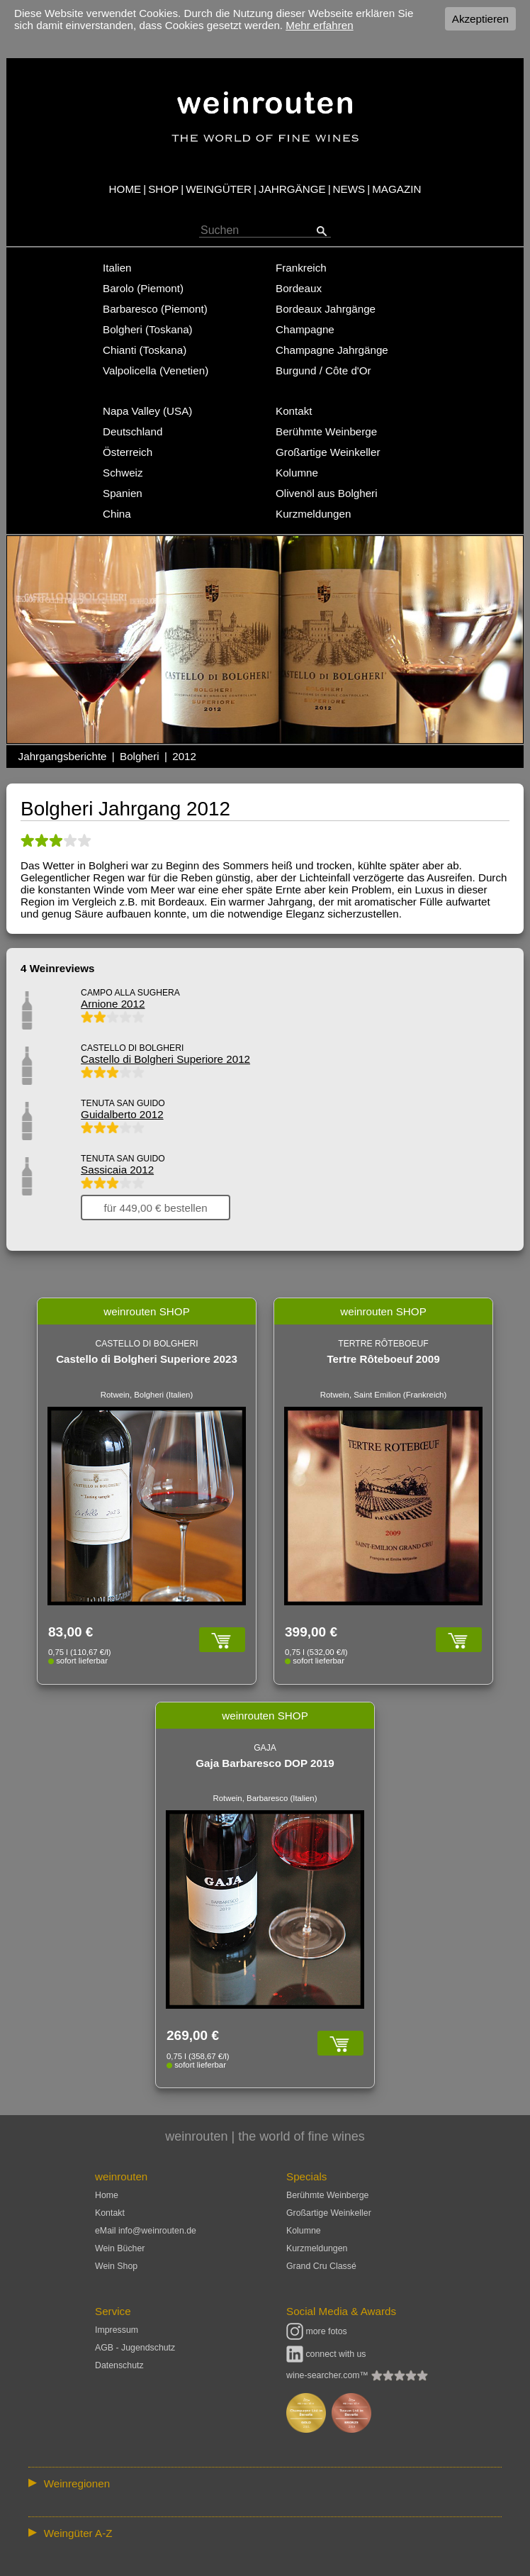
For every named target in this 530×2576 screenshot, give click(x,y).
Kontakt (294, 411)
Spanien (122, 493)
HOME (125, 189)
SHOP (163, 189)
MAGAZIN (396, 189)
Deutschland (132, 431)
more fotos (316, 2331)
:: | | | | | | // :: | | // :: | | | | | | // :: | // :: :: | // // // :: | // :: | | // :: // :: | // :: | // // (265, 2483)
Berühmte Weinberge (326, 431)
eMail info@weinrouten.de (145, 2231)
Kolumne (297, 473)
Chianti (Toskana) (144, 350)
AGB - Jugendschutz (135, 2348)
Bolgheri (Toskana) (148, 329)
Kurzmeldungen (313, 514)
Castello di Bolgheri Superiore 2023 (146, 1359)
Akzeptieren (480, 19)
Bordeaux (299, 288)
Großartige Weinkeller (328, 452)
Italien (117, 268)
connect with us (326, 2354)
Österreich (127, 452)
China (117, 514)
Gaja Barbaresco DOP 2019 (265, 1763)
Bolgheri (139, 756)
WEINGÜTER (219, 189)
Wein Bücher (120, 2248)
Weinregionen (77, 2483)
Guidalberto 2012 (122, 1114)
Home (106, 2195)
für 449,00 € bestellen (156, 1207)
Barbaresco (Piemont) (155, 309)
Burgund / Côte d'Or (323, 370)
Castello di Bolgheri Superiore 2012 (165, 1059)
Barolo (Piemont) (143, 288)
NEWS (349, 189)
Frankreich (301, 268)
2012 (184, 756)
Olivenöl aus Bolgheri (327, 493)
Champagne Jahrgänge (332, 350)
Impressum (116, 2330)
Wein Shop (116, 2266)
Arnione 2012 (113, 1004)
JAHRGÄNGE (292, 189)
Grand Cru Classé (321, 2266)
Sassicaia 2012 (117, 1170)
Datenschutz (119, 2365)
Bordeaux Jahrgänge (326, 309)
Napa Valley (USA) (147, 411)
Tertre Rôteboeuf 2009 (383, 1359)
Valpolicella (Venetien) (155, 370)
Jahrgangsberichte (62, 756)
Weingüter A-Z (78, 2533)
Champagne (305, 329)
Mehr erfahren (319, 25)
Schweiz (123, 473)
